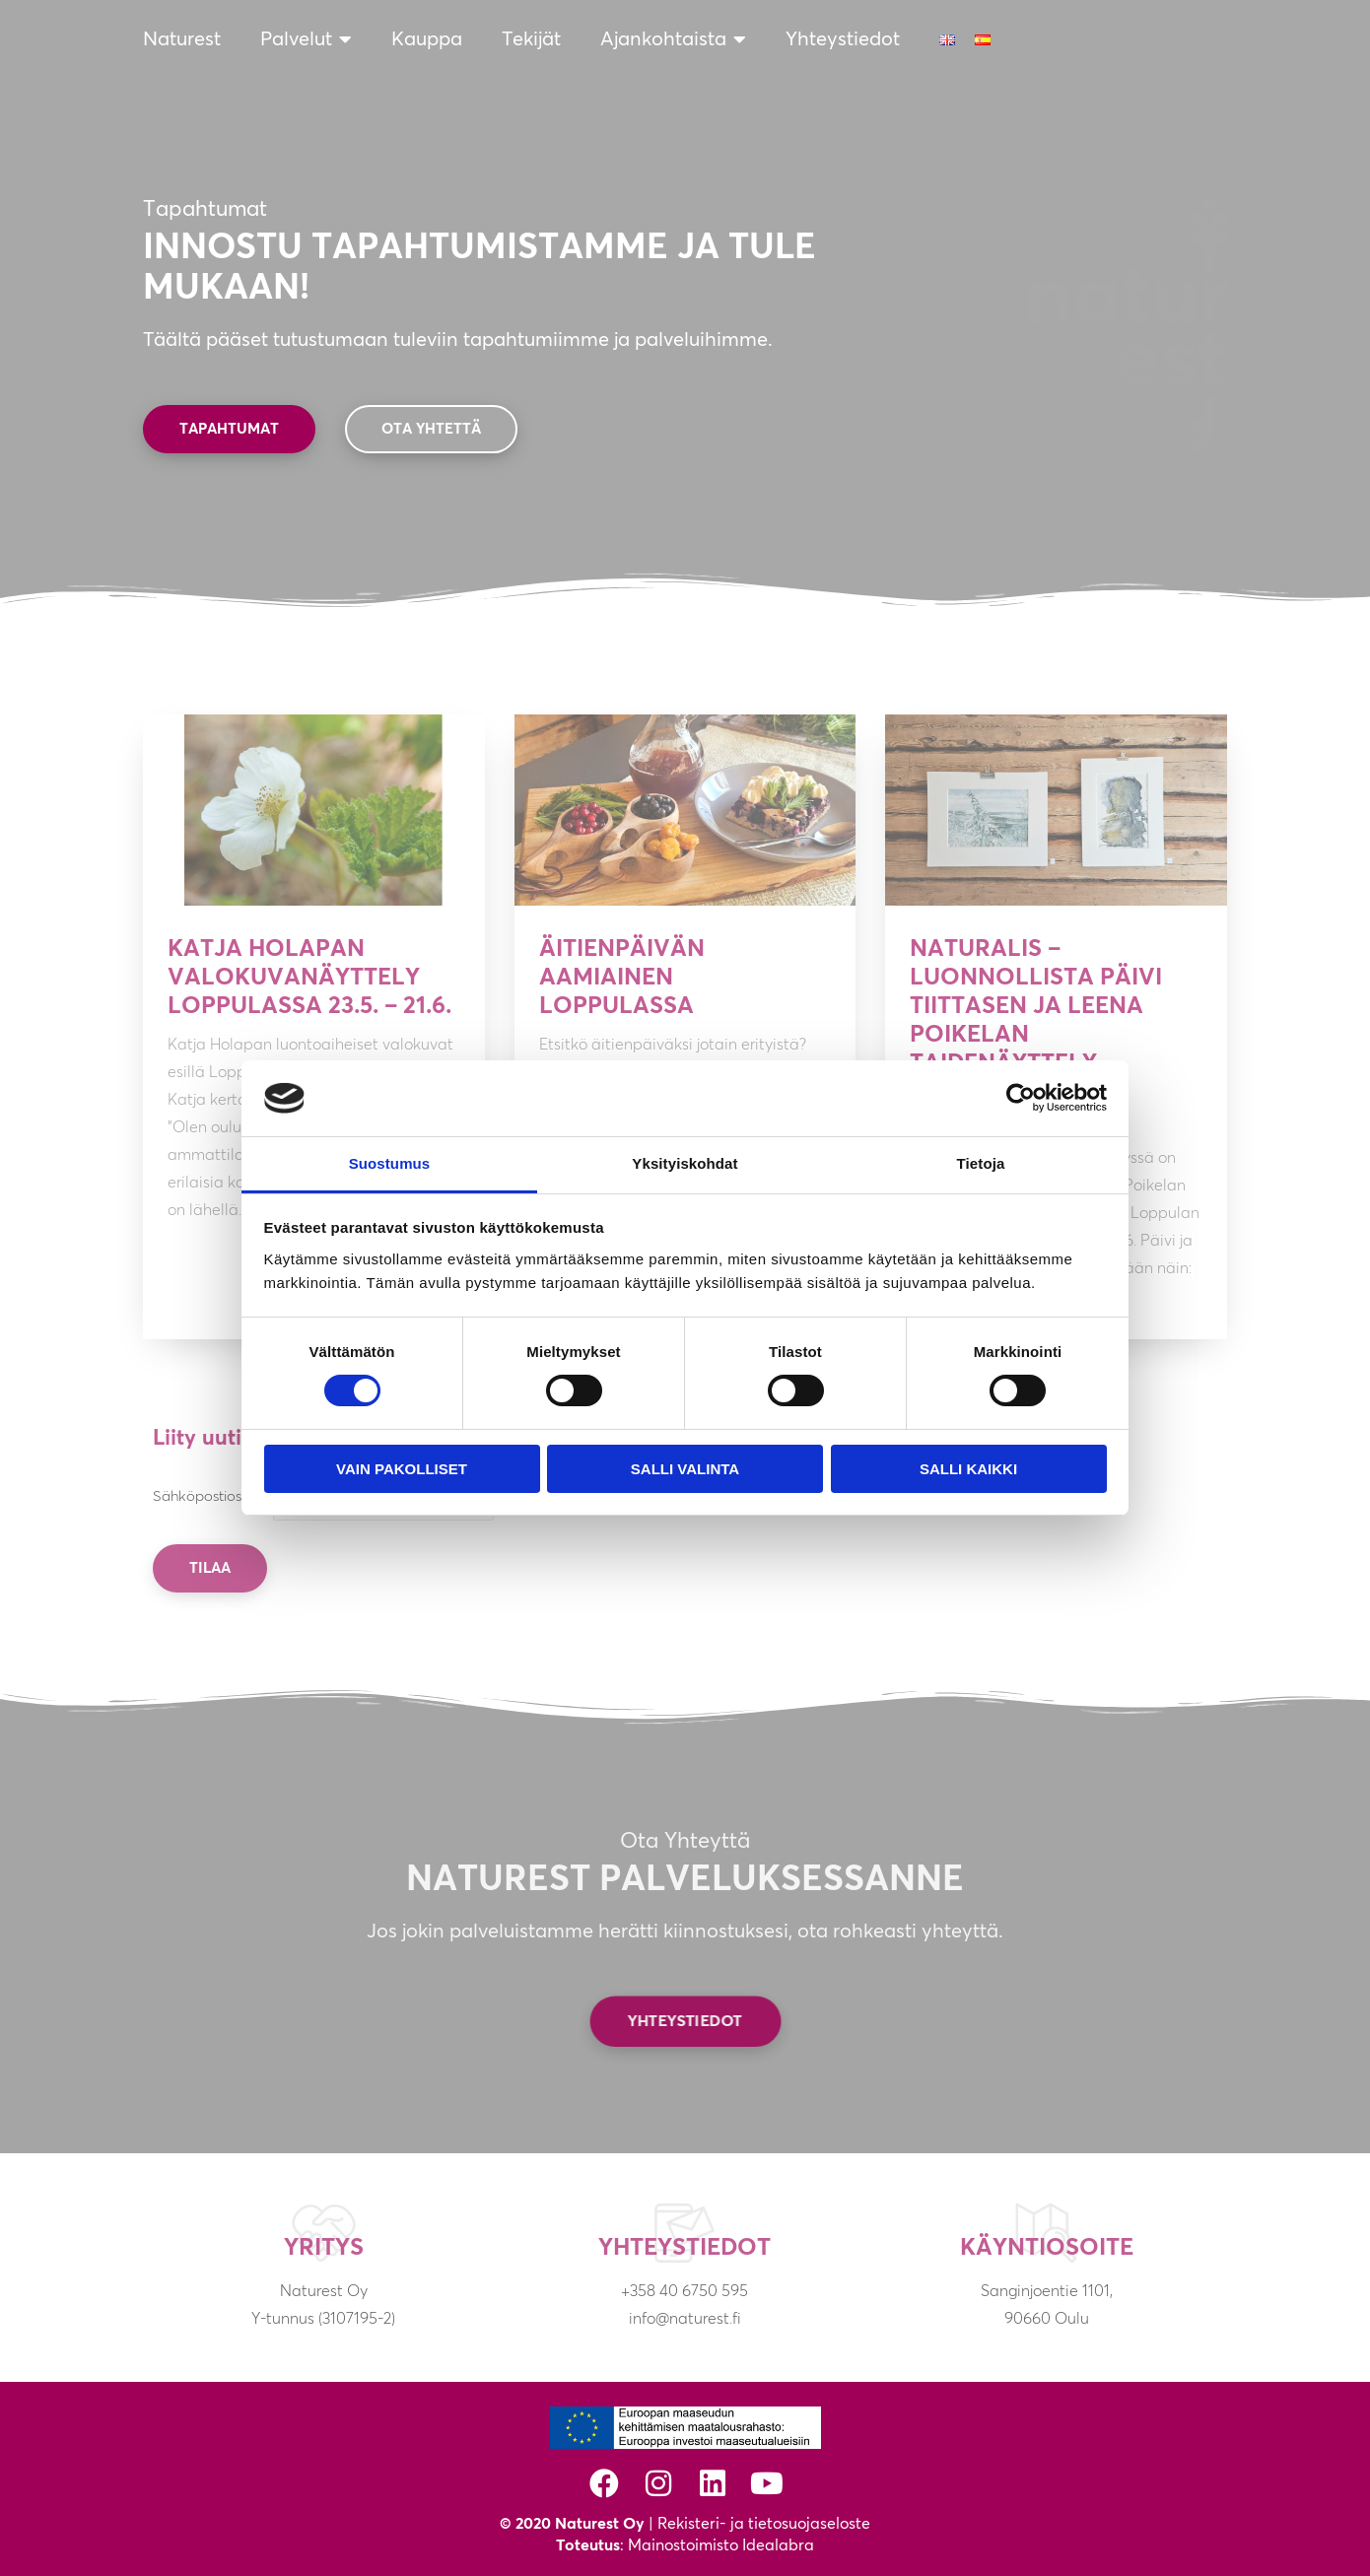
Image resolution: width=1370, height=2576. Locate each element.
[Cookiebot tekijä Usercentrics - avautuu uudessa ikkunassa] (1020, 1098)
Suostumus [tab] (390, 1163)
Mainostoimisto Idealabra (721, 2545)
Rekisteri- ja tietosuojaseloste (763, 2524)
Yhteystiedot (843, 39)
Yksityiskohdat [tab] (684, 1163)
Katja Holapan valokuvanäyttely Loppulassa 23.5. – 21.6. (309, 977)
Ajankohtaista (673, 39)
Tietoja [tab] (981, 1163)
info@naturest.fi (685, 2319)
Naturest (182, 39)
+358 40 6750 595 (684, 2291)
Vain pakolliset (401, 1468)
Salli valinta (685, 1468)
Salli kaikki (968, 1468)
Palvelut (306, 39)
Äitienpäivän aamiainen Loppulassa (622, 977)
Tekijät (531, 39)
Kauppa (426, 39)
